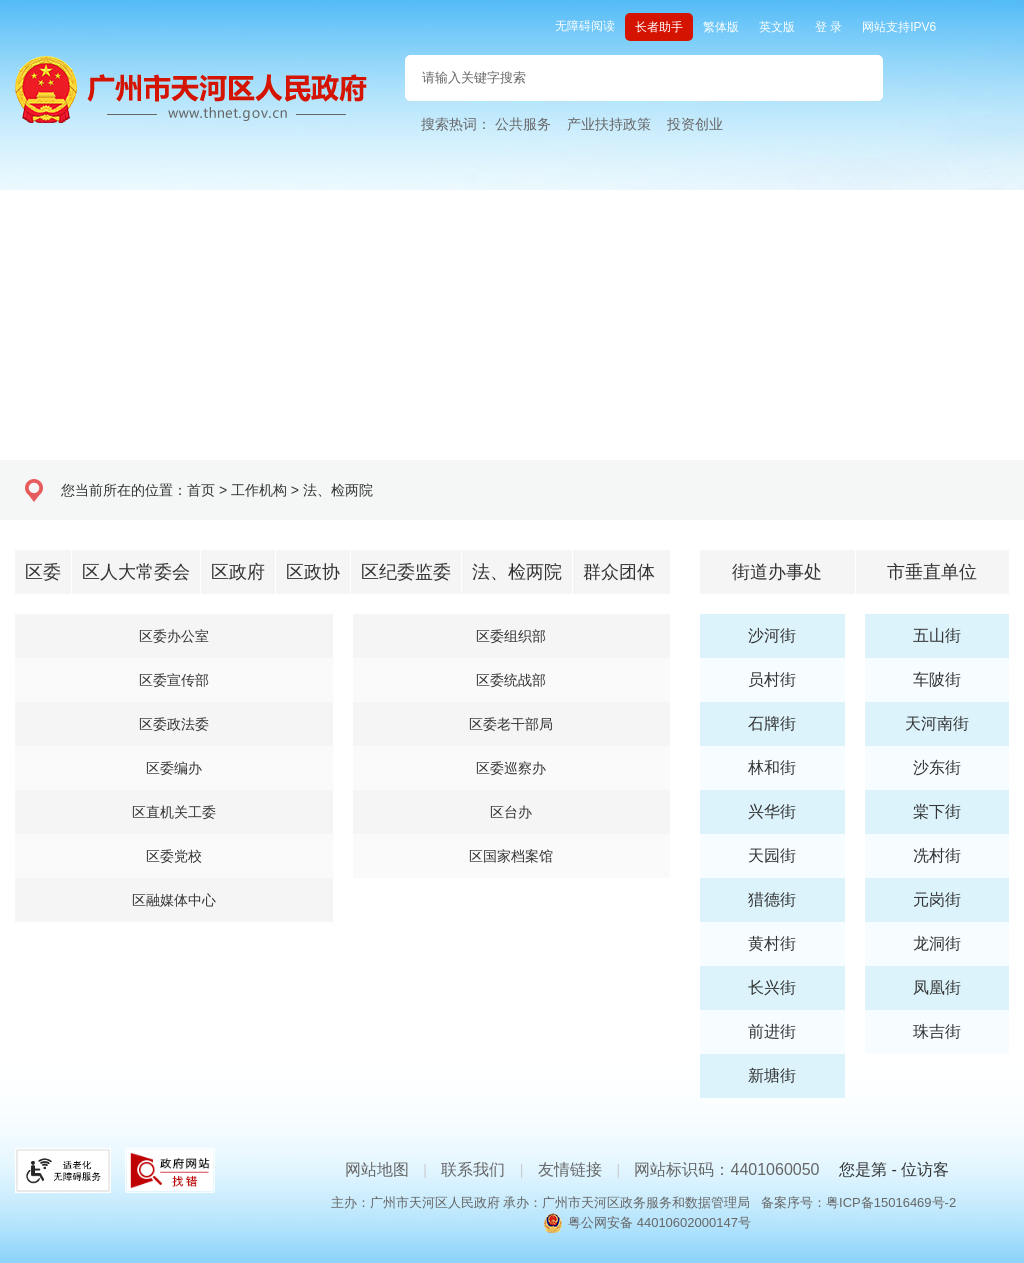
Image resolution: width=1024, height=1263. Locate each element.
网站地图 (377, 1169)
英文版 (777, 27)
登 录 (828, 27)
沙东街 (937, 767)
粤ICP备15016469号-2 (891, 1202)
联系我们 (473, 1169)
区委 (43, 572)
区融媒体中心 (174, 900)
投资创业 (695, 124)
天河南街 (937, 723)
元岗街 (937, 899)
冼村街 (937, 855)
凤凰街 (937, 987)
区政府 (238, 572)
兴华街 (772, 811)
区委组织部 (511, 636)
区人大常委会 (136, 572)
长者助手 (659, 27)
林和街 (772, 767)
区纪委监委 (406, 572)
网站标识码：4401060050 (726, 1169)
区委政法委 (174, 724)
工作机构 (259, 490)
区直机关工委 (174, 812)
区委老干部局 (511, 724)
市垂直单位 (932, 572)
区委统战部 (511, 680)
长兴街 (772, 987)
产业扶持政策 (609, 124)
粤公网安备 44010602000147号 (659, 1222)
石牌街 (772, 723)
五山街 (937, 635)
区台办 (511, 812)
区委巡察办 (511, 768)
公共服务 (523, 124)
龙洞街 (937, 943)
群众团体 (619, 572)
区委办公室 (174, 636)
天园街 (772, 855)
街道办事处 (777, 572)
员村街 (772, 679)
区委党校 (174, 856)
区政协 (313, 572)
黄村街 (772, 943)
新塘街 (772, 1075)
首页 (201, 490)
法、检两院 (338, 490)
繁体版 (721, 27)
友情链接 (570, 1169)
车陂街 (937, 679)
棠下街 (937, 811)
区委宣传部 (174, 680)
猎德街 (772, 899)
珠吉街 (937, 1031)
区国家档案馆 (511, 856)
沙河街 (772, 635)
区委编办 (174, 768)
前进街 (772, 1031)
